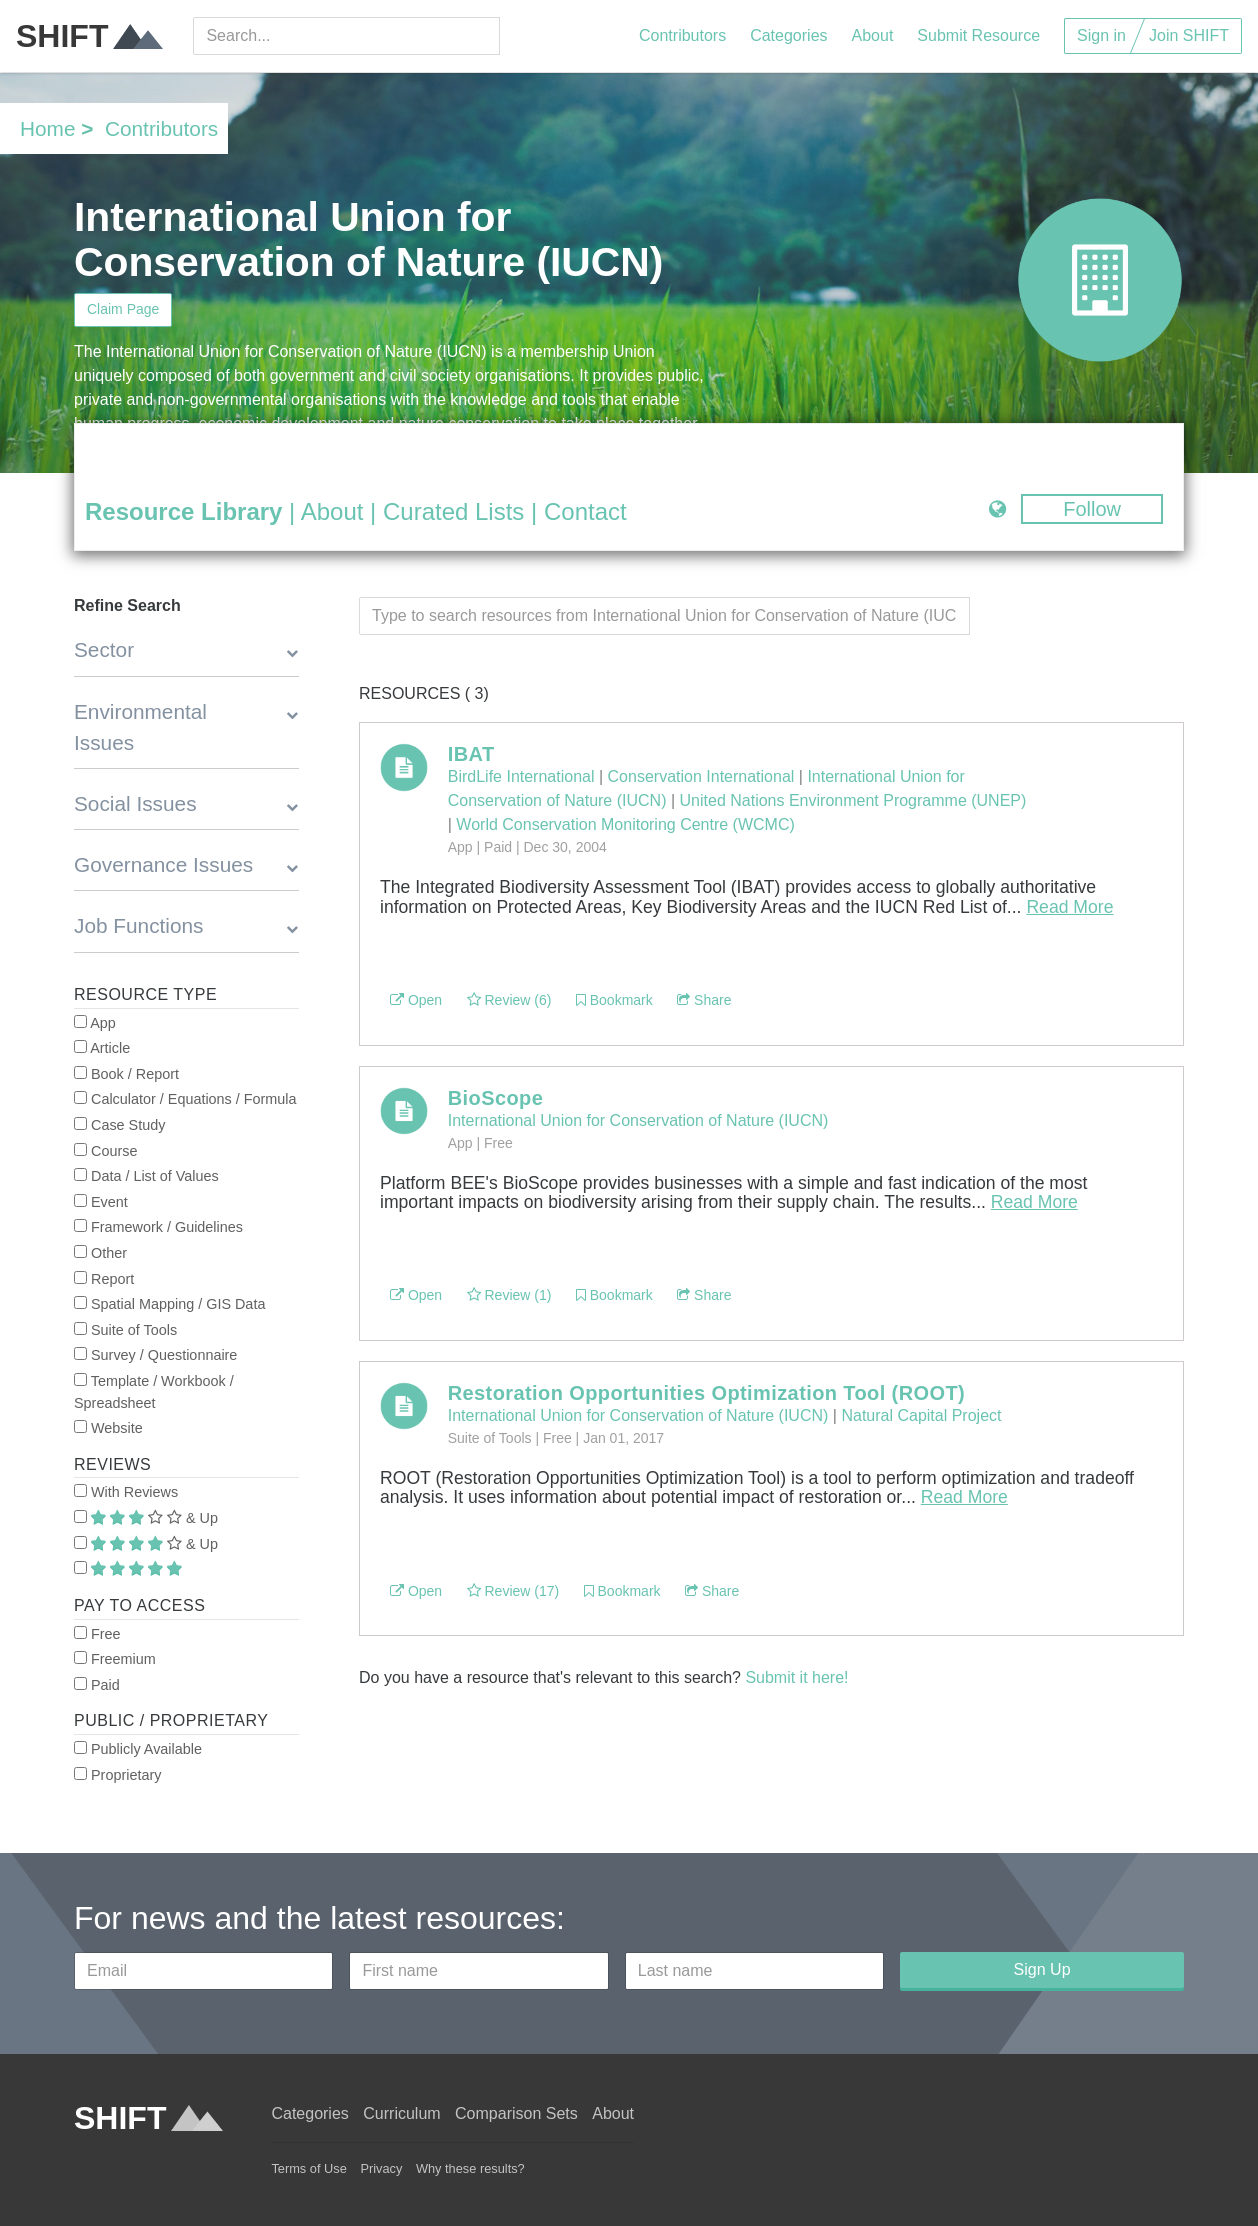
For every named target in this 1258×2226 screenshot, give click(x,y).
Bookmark (614, 1000)
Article (102, 1048)
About (873, 35)
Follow (1092, 509)
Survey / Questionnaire (155, 1355)
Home (47, 128)
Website (108, 1428)
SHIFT (89, 36)
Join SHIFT (1189, 35)
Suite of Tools (125, 1330)
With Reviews (126, 1492)
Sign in (1101, 35)
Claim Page (123, 309)
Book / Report (126, 1074)
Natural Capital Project (921, 1415)
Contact (585, 511)
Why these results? (470, 2168)
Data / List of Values (146, 1176)
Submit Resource (978, 35)
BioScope (495, 1098)
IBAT (471, 754)
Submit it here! (796, 1677)
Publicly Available (138, 1749)
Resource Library (183, 511)
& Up (146, 1518)
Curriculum (401, 2113)
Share (704, 1000)
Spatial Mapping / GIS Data (169, 1304)
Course (105, 1151)
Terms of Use (308, 2168)
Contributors (682, 35)
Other (100, 1253)
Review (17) (513, 1591)
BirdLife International (521, 776)
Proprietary (117, 1775)
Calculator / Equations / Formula (185, 1099)
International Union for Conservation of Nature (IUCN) (638, 1120)
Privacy (381, 2168)
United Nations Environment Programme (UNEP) (853, 800)
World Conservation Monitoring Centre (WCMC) (625, 824)
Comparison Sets (516, 2113)
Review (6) (509, 1000)
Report (104, 1279)
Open (416, 1000)
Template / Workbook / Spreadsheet (154, 1392)
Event (101, 1202)
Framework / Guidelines (158, 1227)
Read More (1069, 907)
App (95, 1023)
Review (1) (509, 1295)
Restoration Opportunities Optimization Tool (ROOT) (706, 1393)
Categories (788, 35)
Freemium (115, 1659)
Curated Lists (453, 511)
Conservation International (701, 776)
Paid (97, 1685)
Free (97, 1634)
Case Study (119, 1125)
